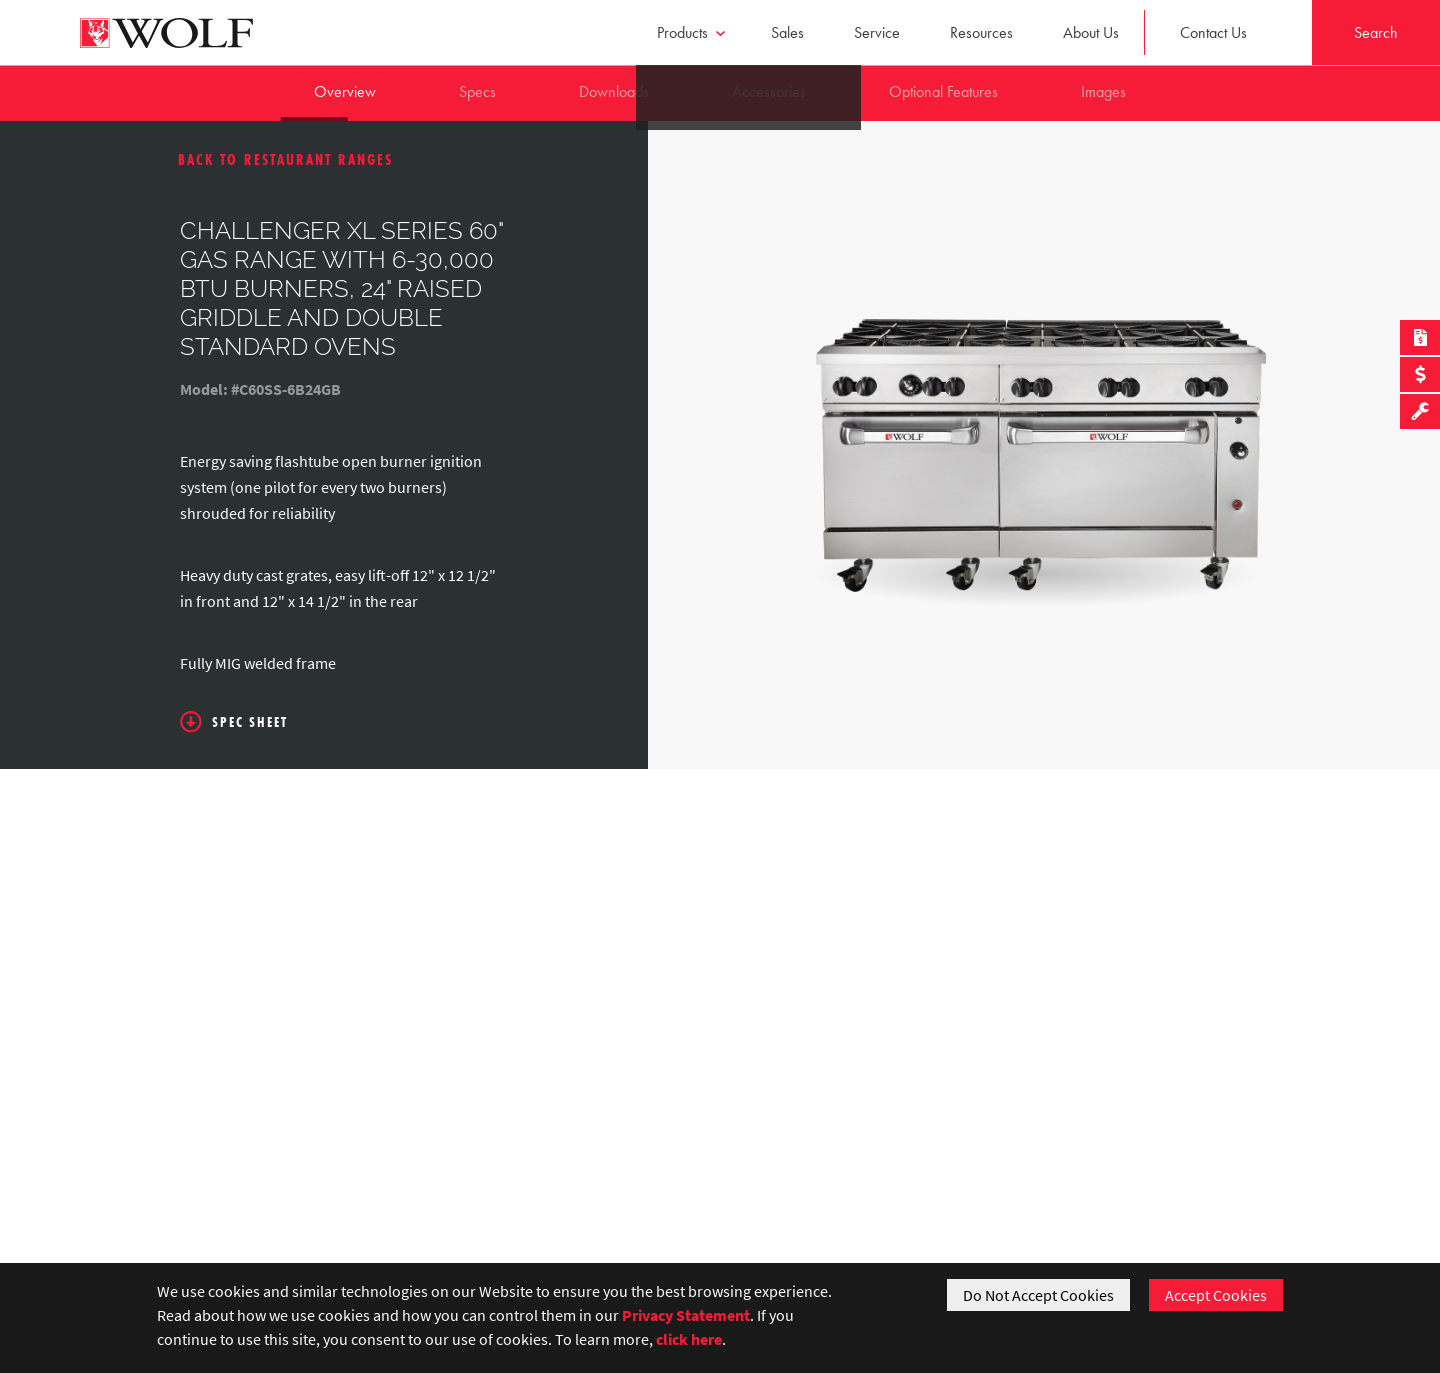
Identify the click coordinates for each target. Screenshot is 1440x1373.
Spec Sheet (234, 722)
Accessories (769, 91)
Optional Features (943, 91)
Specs (477, 91)
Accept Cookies (1216, 1295)
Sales (787, 32)
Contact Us (1213, 32)
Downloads (614, 91)
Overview (345, 91)
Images (1103, 91)
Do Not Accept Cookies (1038, 1295)
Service (877, 32)
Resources (981, 32)
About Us (1091, 32)
